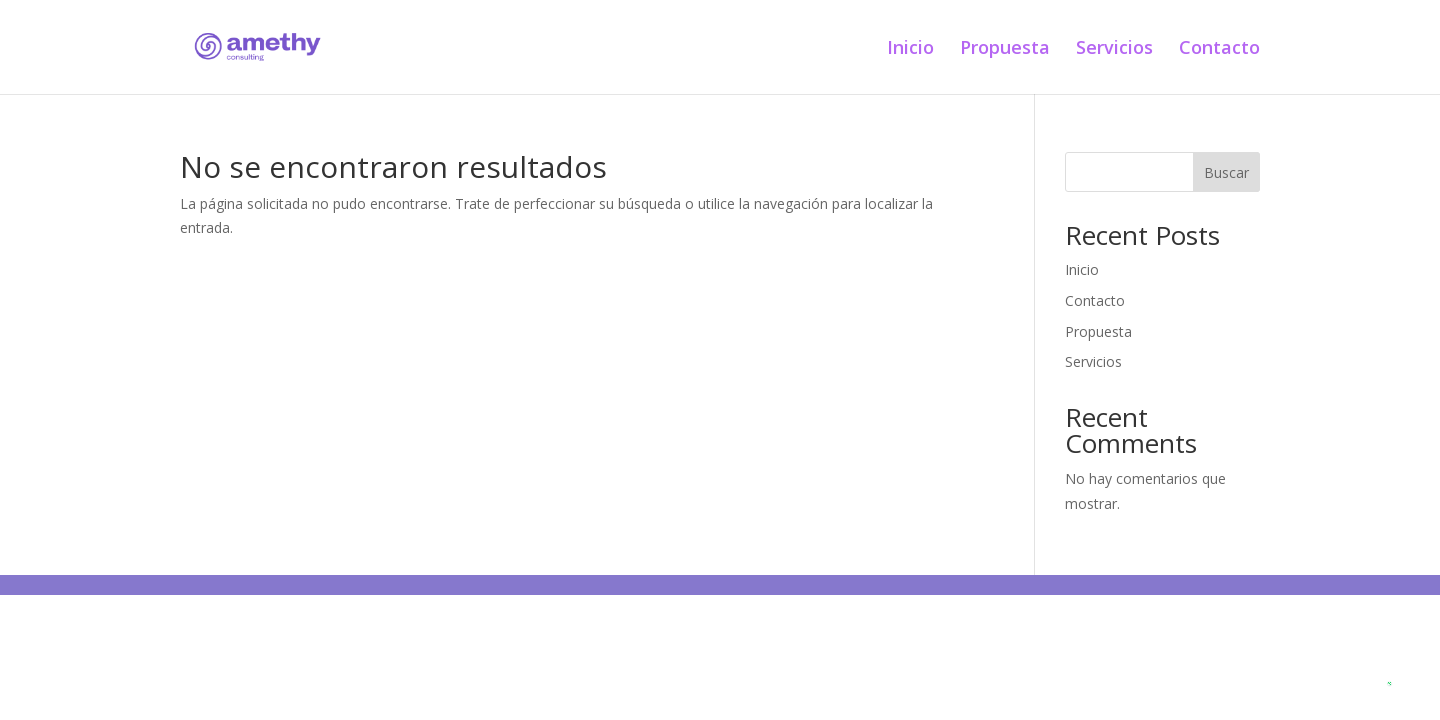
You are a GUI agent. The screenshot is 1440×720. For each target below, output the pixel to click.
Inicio (910, 49)
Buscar (1226, 172)
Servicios (1114, 49)
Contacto (1219, 49)
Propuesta (1005, 49)
